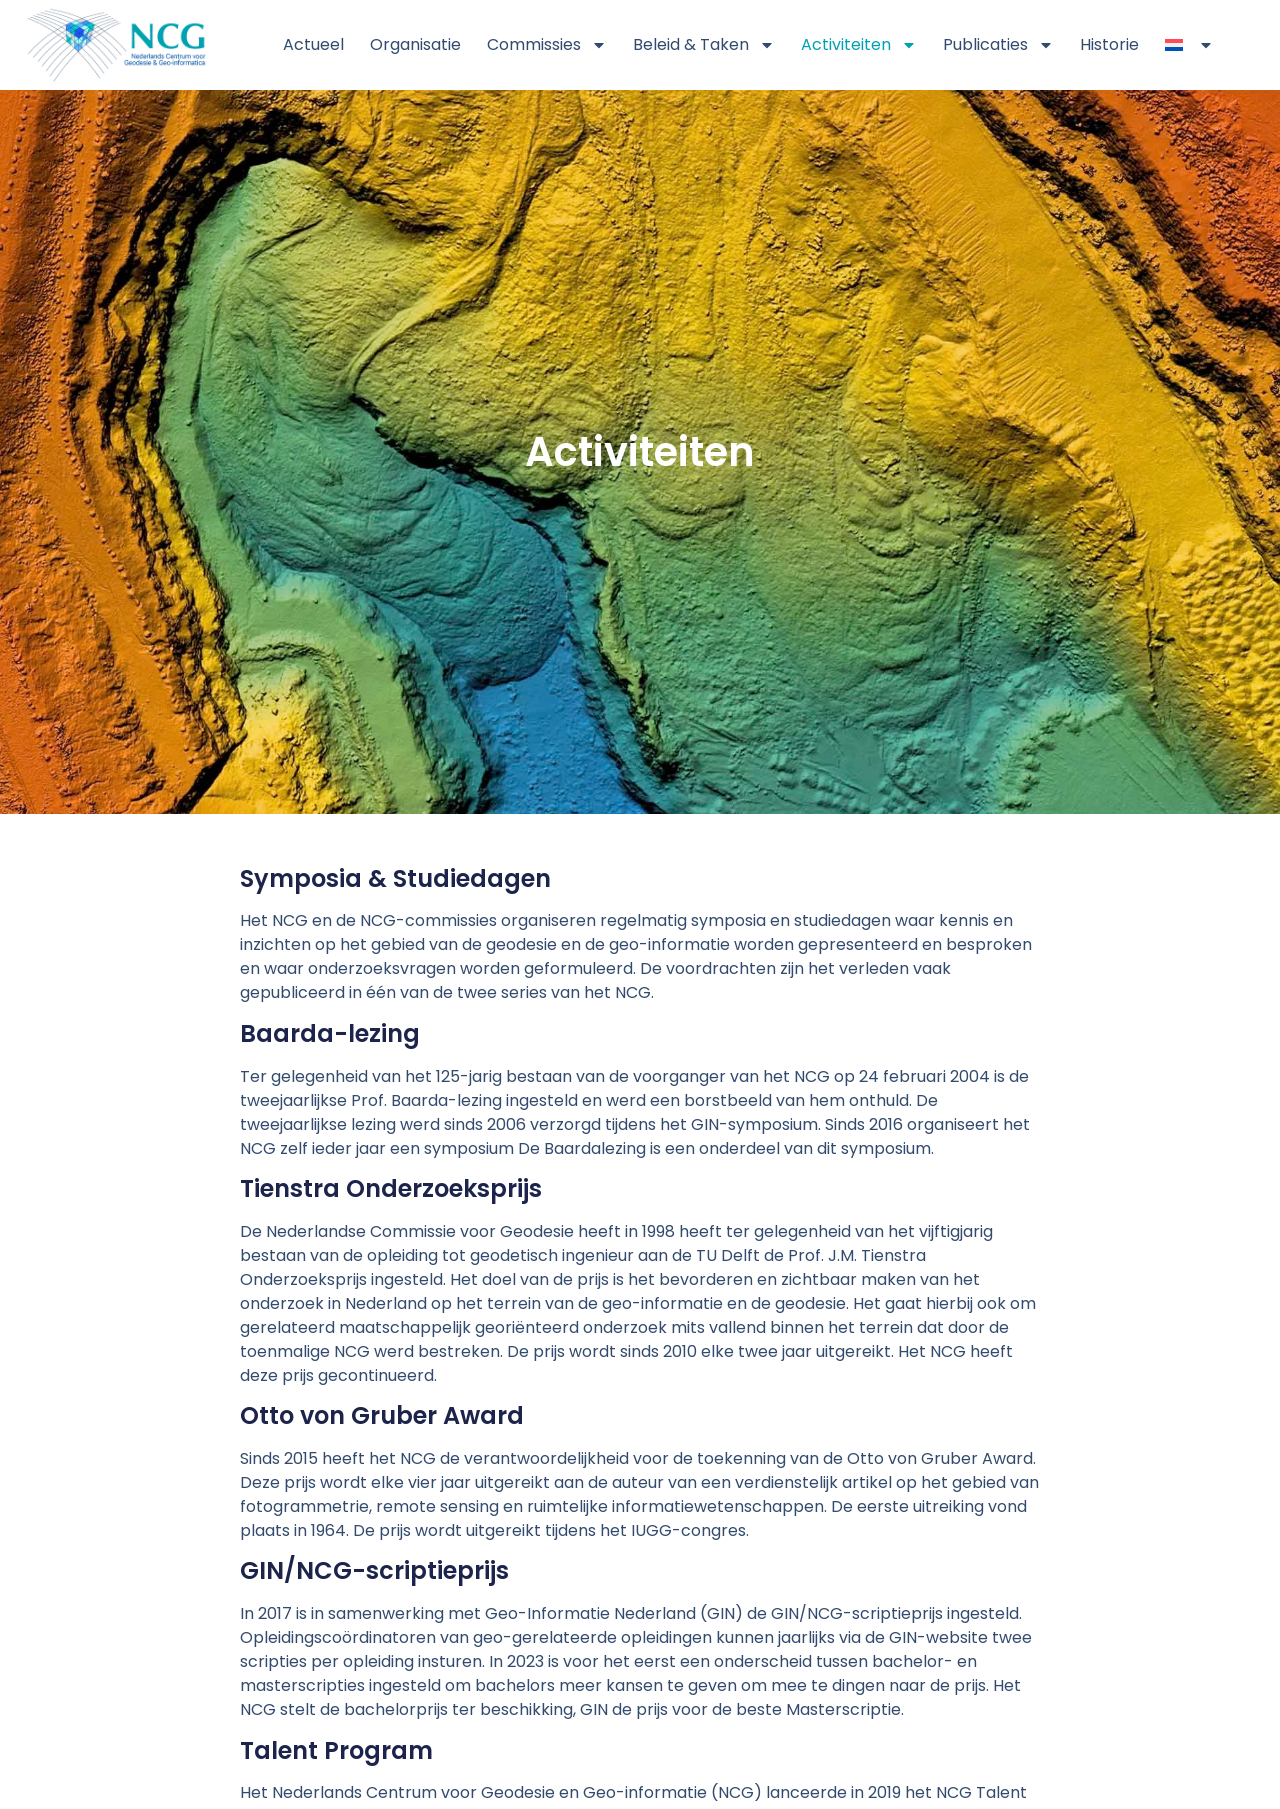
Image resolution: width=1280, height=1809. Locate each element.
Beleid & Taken (704, 45)
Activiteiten (859, 45)
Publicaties (998, 45)
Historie (1109, 44)
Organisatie (415, 44)
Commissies (547, 45)
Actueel (313, 44)
